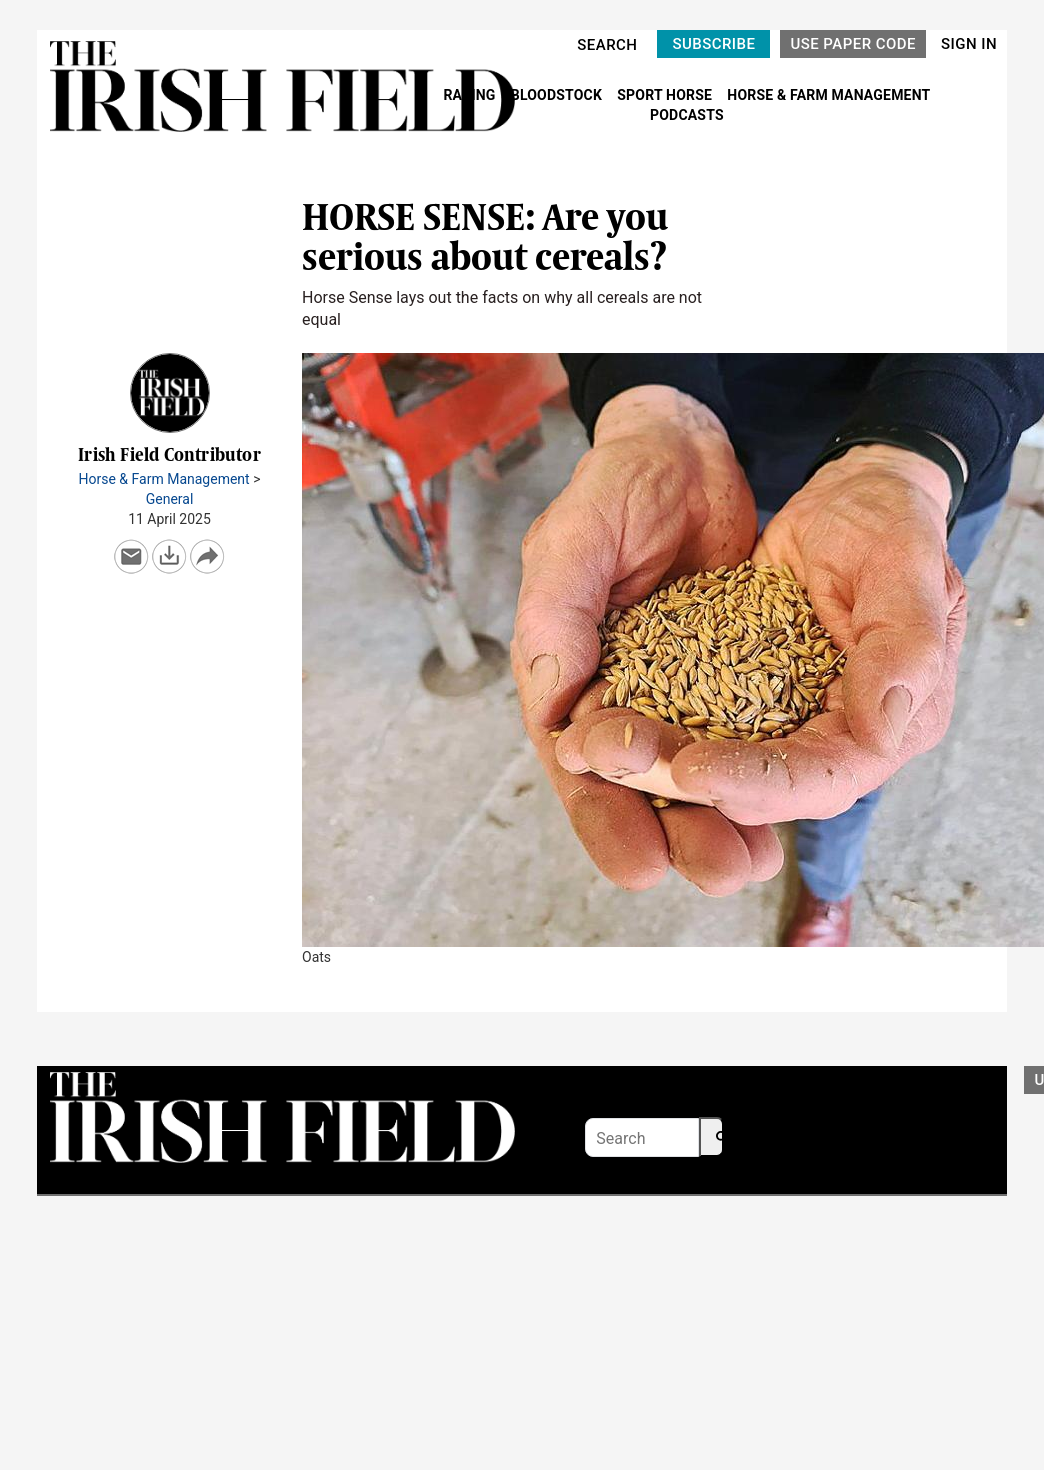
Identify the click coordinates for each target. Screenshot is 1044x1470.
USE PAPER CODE (853, 44)
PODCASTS (687, 115)
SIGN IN (969, 44)
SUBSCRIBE (713, 44)
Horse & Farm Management (164, 479)
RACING (471, 95)
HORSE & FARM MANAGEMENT (828, 95)
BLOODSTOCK (558, 95)
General (170, 499)
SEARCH (607, 45)
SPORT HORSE (666, 95)
